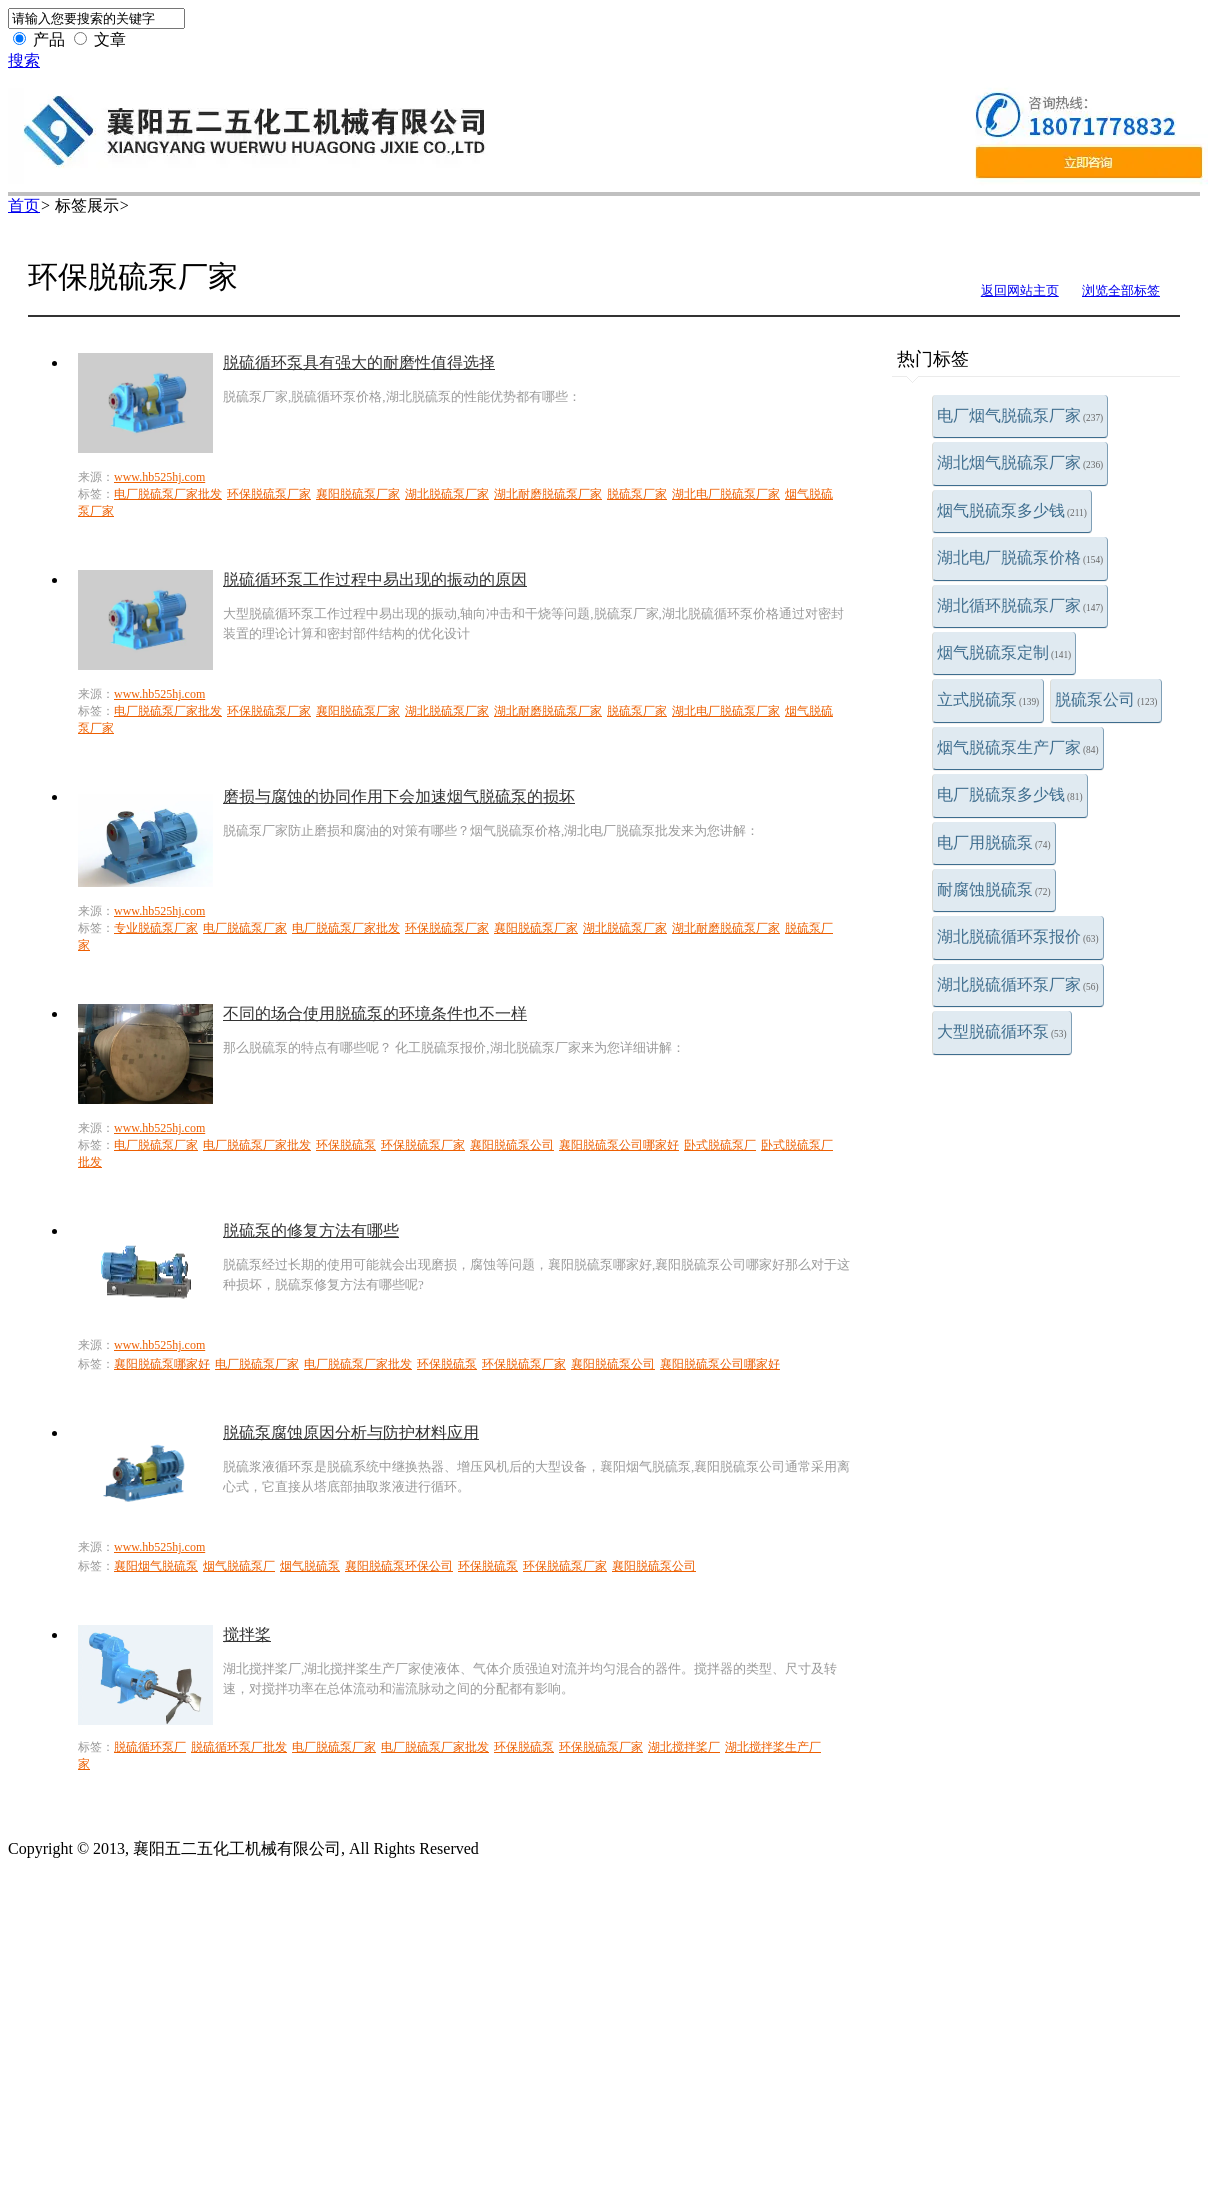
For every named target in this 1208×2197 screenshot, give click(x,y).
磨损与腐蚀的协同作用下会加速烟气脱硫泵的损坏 (399, 796)
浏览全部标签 (1121, 290)
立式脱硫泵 (988, 699)
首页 (24, 205)
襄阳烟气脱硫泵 (156, 1566)
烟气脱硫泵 (310, 1566)
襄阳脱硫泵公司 (512, 1145)
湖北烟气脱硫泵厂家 (1020, 462)
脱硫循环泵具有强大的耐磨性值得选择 (359, 362)
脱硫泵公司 (1106, 699)
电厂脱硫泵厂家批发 (168, 494)
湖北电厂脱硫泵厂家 (726, 494)
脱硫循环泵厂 (150, 1747)
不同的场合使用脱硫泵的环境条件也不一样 (375, 1013)
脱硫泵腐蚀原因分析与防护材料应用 (351, 1432)
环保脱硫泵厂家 (269, 494)
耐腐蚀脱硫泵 (994, 889)
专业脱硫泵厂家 (156, 928)
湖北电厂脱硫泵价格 (1020, 557)
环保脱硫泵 (346, 1145)
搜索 (24, 60)
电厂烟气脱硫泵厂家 (1020, 415)
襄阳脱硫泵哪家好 (162, 1364)
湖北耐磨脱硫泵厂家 (548, 494)
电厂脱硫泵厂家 (245, 928)
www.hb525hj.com (159, 477)
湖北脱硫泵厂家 (447, 494)
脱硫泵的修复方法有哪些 (311, 1230)
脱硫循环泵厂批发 (239, 1747)
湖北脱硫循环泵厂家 (1018, 984)
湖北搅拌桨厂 (684, 1747)
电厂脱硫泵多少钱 (1010, 794)
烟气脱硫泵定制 (1004, 652)
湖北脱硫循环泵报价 (1018, 936)
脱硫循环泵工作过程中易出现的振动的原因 (375, 579)
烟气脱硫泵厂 (239, 1566)
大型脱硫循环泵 (1002, 1031)
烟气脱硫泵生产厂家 (1018, 747)
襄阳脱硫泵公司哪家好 (619, 1145)
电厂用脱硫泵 (994, 842)
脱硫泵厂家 (637, 494)
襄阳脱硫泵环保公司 (399, 1566)
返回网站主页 (1020, 290)
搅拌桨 (247, 1634)
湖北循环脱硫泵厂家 (1020, 605)
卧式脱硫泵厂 (720, 1145)
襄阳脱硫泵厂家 (358, 494)
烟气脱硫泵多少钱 (1012, 510)
